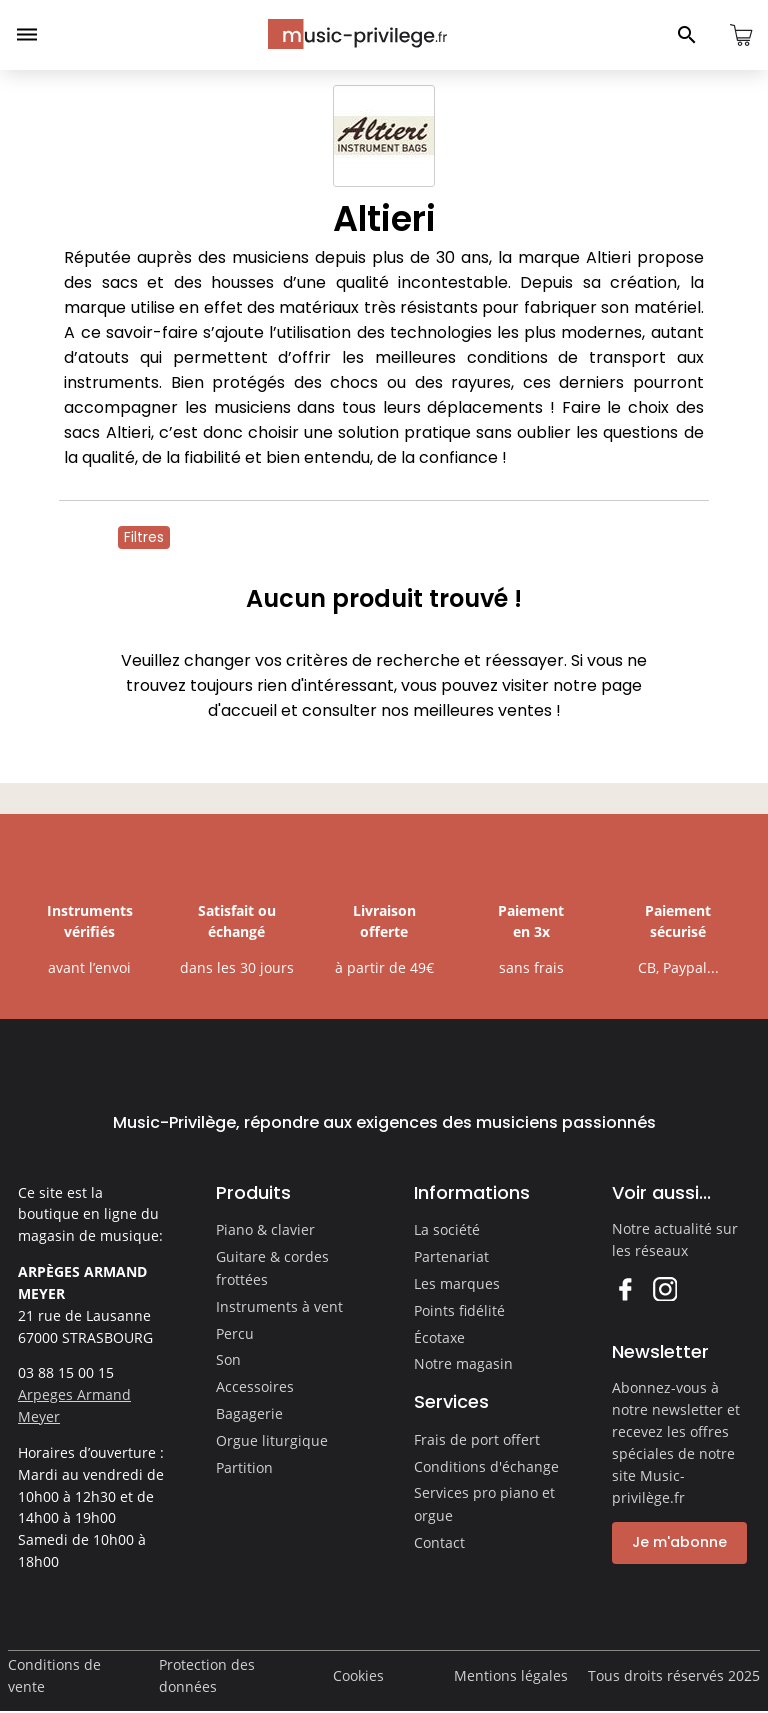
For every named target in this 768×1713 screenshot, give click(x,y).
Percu (235, 1333)
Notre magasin (463, 1363)
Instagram (664, 1288)
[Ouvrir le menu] (27, 35)
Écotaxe (439, 1337)
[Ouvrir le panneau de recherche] (687, 35)
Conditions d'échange (486, 1466)
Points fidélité (459, 1310)
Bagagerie (249, 1413)
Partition (244, 1467)
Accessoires (255, 1386)
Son (228, 1359)
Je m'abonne (679, 1542)
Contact (439, 1542)
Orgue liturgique (272, 1440)
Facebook (624, 1288)
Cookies (358, 1675)
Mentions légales (511, 1675)
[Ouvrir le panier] (741, 35)
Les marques (457, 1283)
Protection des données (207, 1675)
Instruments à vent (279, 1306)
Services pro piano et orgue (484, 1504)
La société (447, 1229)
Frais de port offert (477, 1439)
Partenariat (451, 1256)
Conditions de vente (54, 1675)
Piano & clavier (265, 1229)
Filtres (144, 537)
